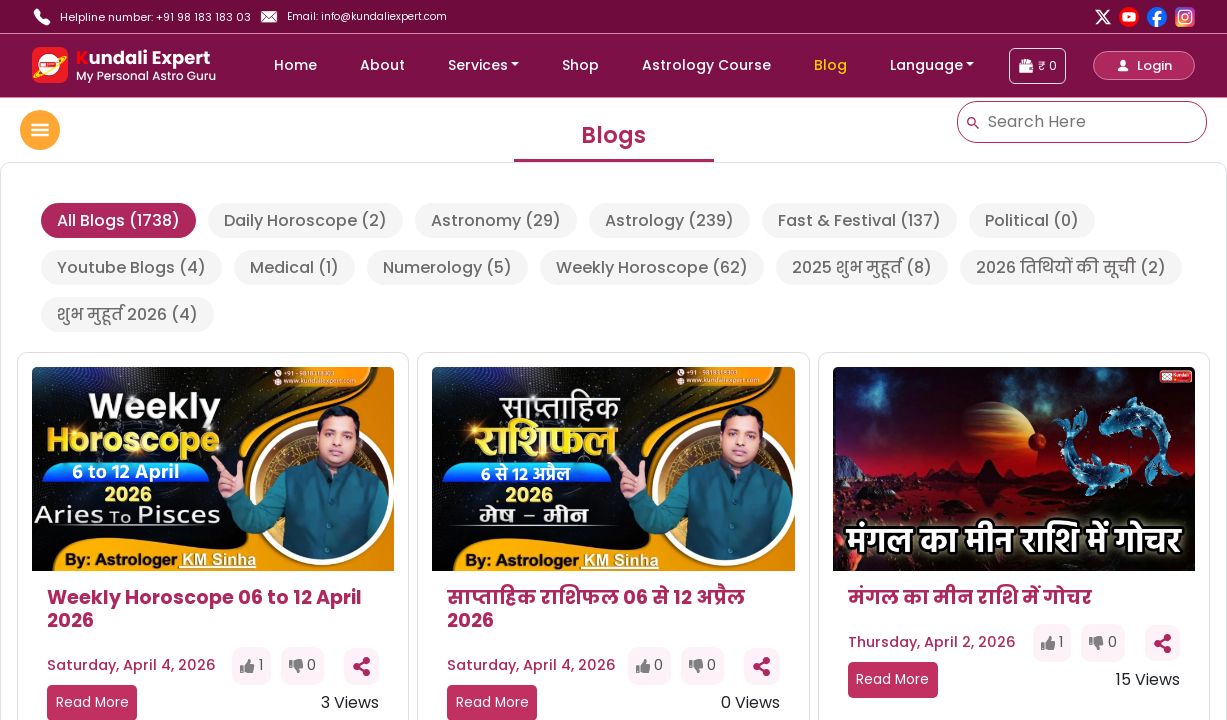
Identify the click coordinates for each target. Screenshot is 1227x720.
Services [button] (478, 65)
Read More (892, 679)
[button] (1144, 65)
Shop (580, 65)
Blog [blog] (830, 65)
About (382, 65)
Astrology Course (706, 65)
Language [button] (926, 65)
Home (295, 65)
